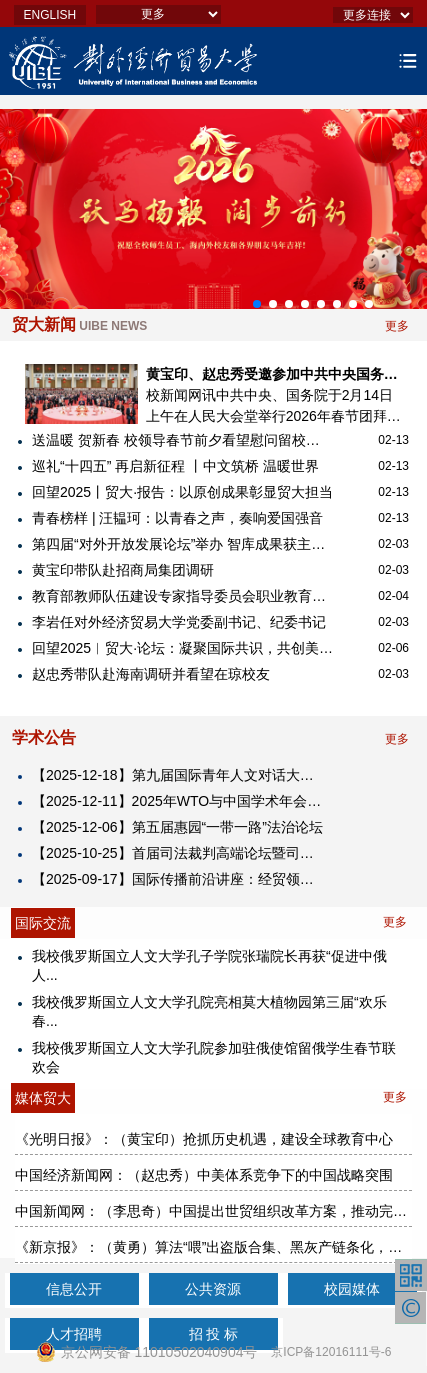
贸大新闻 (79, 324)
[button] (257, 304)
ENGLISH (50, 15)
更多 (397, 326)
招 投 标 (214, 1334)
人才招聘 (74, 1334)
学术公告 (44, 737)
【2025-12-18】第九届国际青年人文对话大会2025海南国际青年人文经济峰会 (179, 775)
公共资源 (213, 1289)
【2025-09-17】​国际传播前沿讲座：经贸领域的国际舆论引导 (179, 879)
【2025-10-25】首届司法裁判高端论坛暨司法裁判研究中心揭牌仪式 (179, 853)
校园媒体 (352, 1289)
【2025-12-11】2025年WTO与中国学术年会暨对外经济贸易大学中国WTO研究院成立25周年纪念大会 (179, 801)
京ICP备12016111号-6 (331, 1352)
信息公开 (74, 1289)
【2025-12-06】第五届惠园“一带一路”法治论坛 (177, 827)
